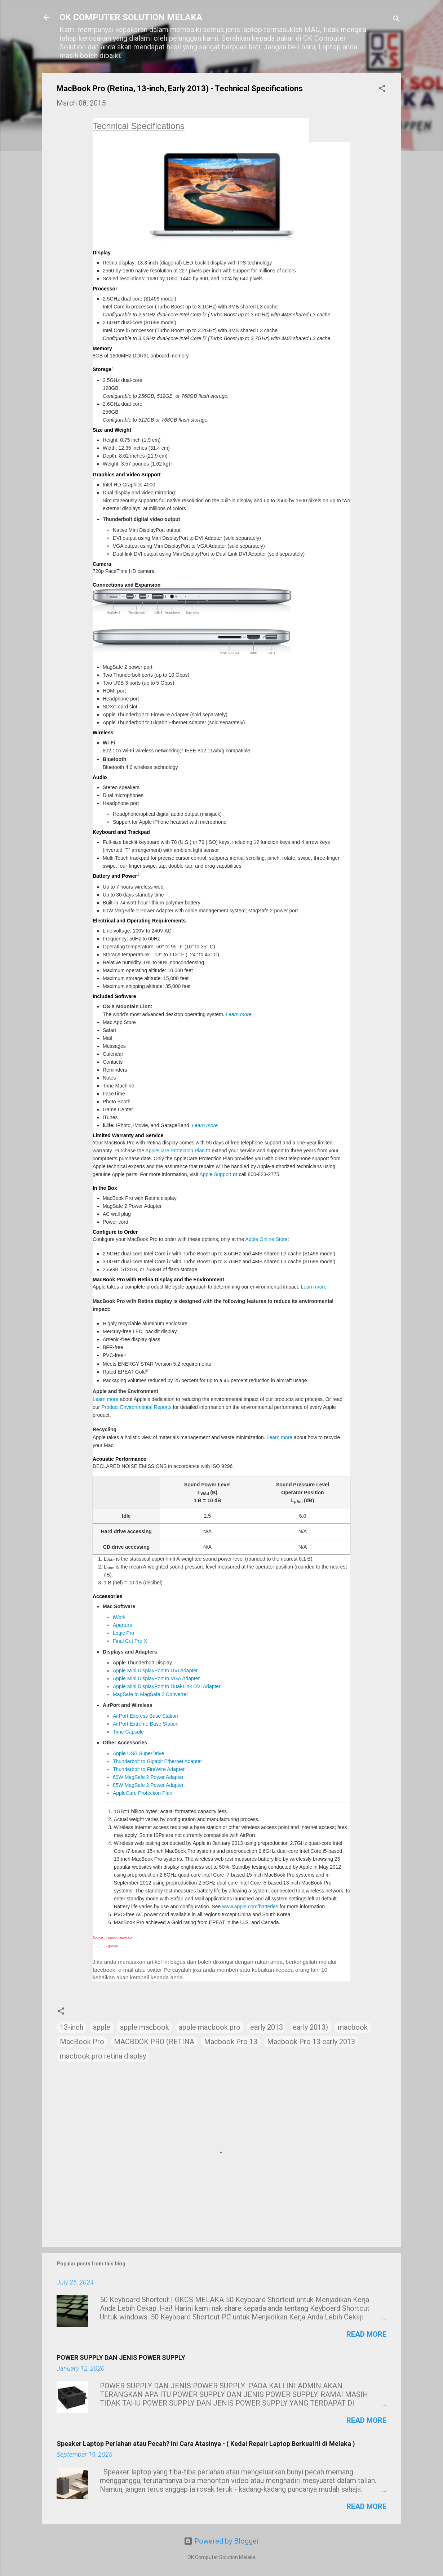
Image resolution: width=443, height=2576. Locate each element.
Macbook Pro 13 (230, 2041)
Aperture (122, 1625)
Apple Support (215, 1174)
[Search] (396, 20)
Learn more (239, 1014)
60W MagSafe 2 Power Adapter (148, 1777)
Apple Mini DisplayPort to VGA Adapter (156, 1678)
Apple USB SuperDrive (138, 1753)
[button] (382, 89)
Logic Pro (123, 1633)
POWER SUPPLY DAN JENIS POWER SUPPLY (121, 2357)
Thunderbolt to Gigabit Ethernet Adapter (157, 1761)
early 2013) (310, 2027)
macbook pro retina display (103, 2056)
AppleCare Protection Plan (175, 1150)
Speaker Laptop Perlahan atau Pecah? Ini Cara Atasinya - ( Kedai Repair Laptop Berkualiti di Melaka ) (206, 2443)
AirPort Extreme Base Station (145, 1724)
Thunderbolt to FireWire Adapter (149, 1769)
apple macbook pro (209, 2027)
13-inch (71, 2027)
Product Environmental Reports (136, 1407)
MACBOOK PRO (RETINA (154, 2041)
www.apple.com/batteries (250, 1906)
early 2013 (266, 2027)
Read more (366, 2334)
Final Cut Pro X (130, 1641)
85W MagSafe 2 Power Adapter (148, 1785)
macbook (353, 2027)
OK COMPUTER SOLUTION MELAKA (130, 17)
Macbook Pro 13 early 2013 (311, 2041)
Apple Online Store (266, 1239)
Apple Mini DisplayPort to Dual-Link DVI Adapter (167, 1686)
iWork (119, 1617)
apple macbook (144, 2027)
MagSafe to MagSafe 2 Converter (150, 1694)
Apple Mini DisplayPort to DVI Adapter (155, 1670)
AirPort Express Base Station (145, 1716)
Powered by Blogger (221, 2541)
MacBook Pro (82, 2041)
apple (101, 2027)
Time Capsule (128, 1732)
